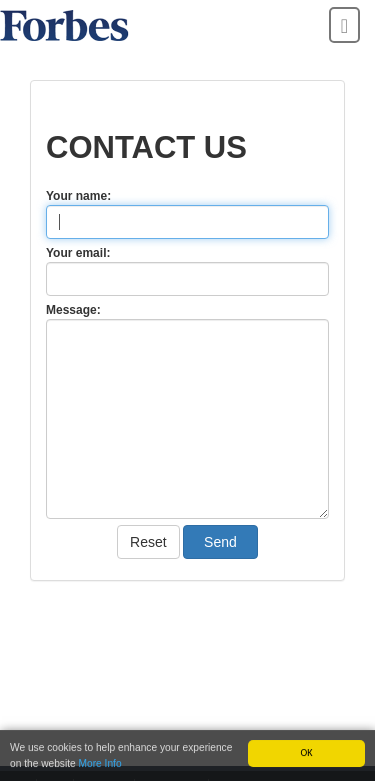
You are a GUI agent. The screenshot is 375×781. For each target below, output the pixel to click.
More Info (100, 763)
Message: (73, 310)
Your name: (78, 196)
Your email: (78, 253)
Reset (148, 542)
